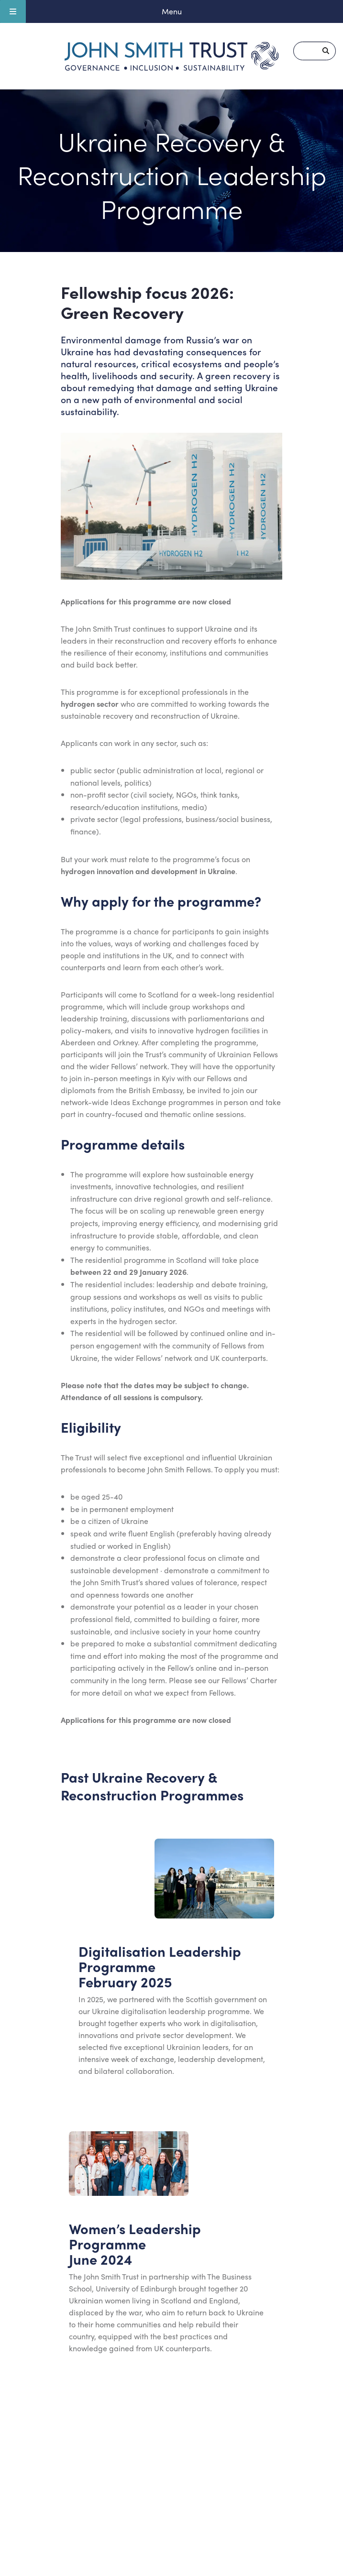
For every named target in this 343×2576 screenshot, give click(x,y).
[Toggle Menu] (13, 11)
